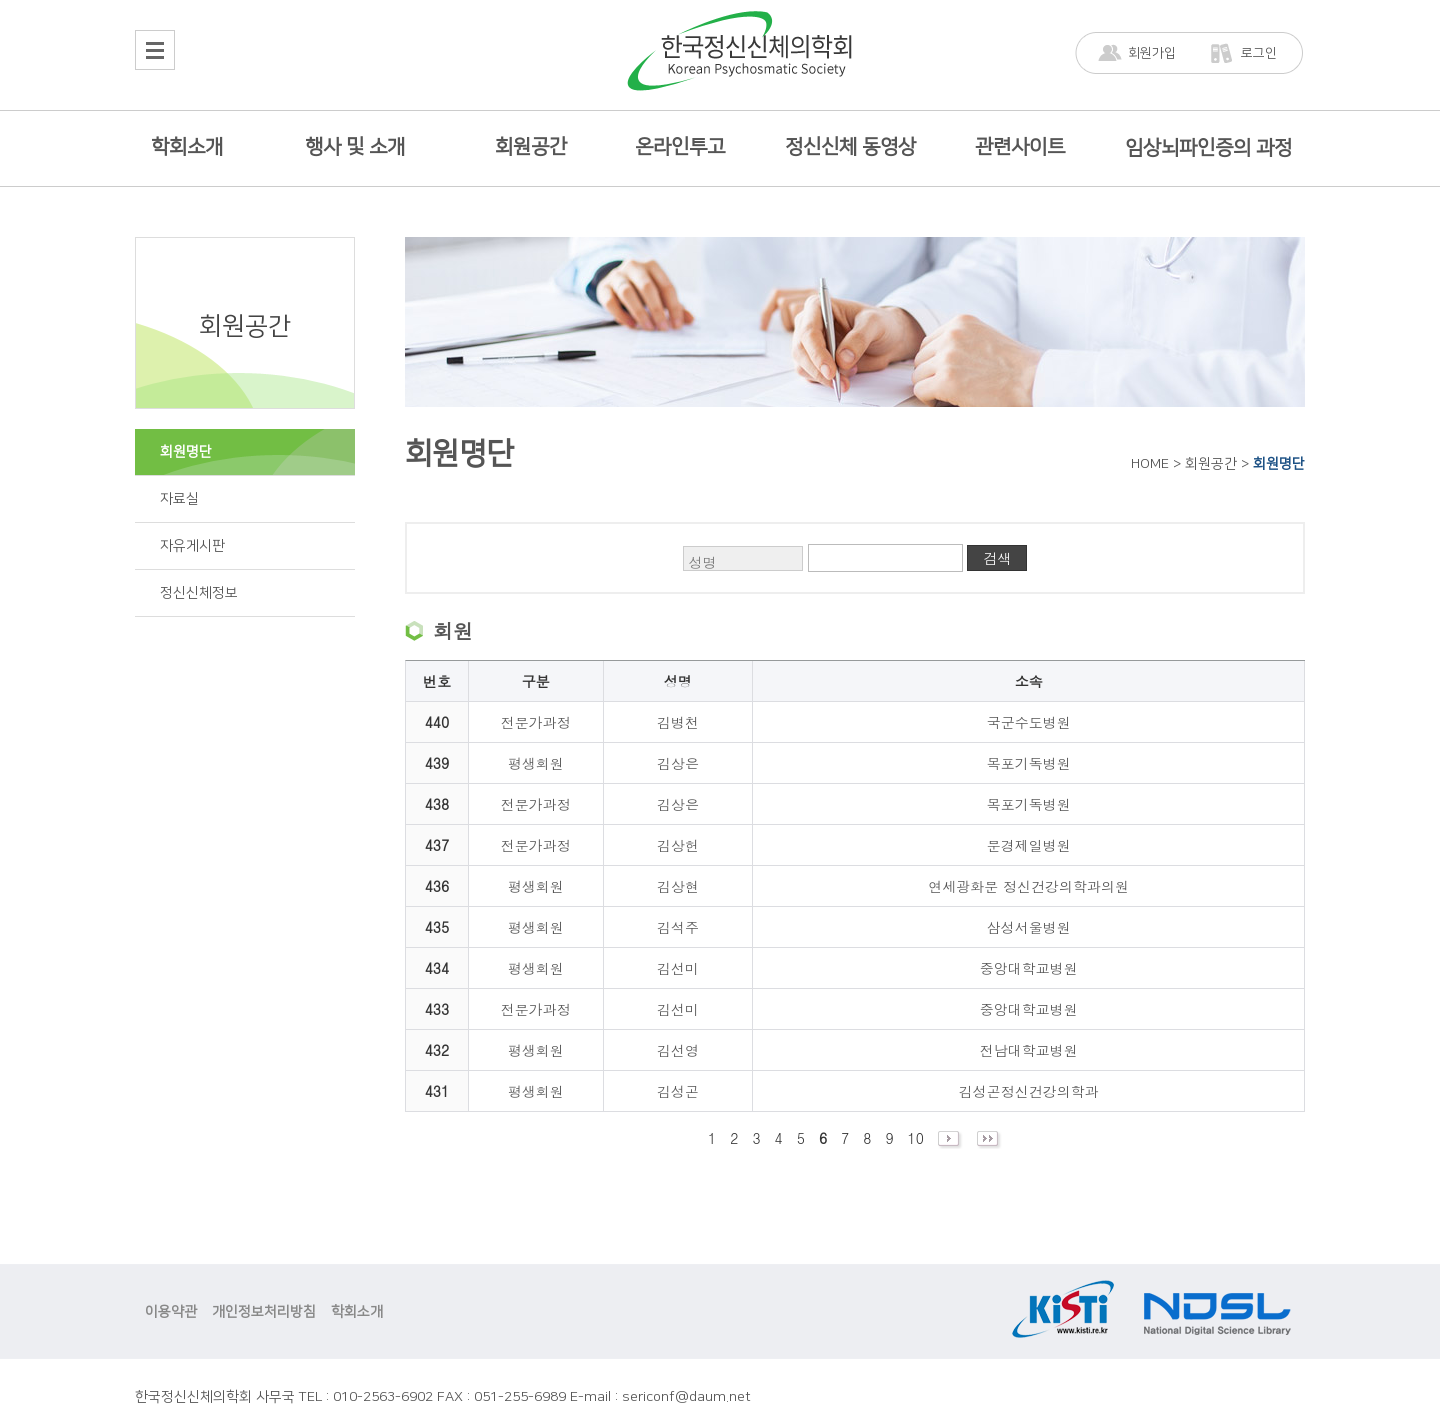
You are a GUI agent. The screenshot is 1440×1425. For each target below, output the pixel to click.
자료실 (179, 499)
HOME (1150, 464)
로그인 (1259, 53)
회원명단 (186, 452)
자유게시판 (192, 546)
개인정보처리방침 (264, 1312)
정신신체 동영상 (850, 147)
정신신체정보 (199, 593)
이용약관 (171, 1312)
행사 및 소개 (355, 147)
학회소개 (187, 147)
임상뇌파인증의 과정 (1208, 148)
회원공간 (531, 147)
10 (916, 1138)
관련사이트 (1020, 147)
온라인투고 (680, 147)
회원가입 (1152, 53)
